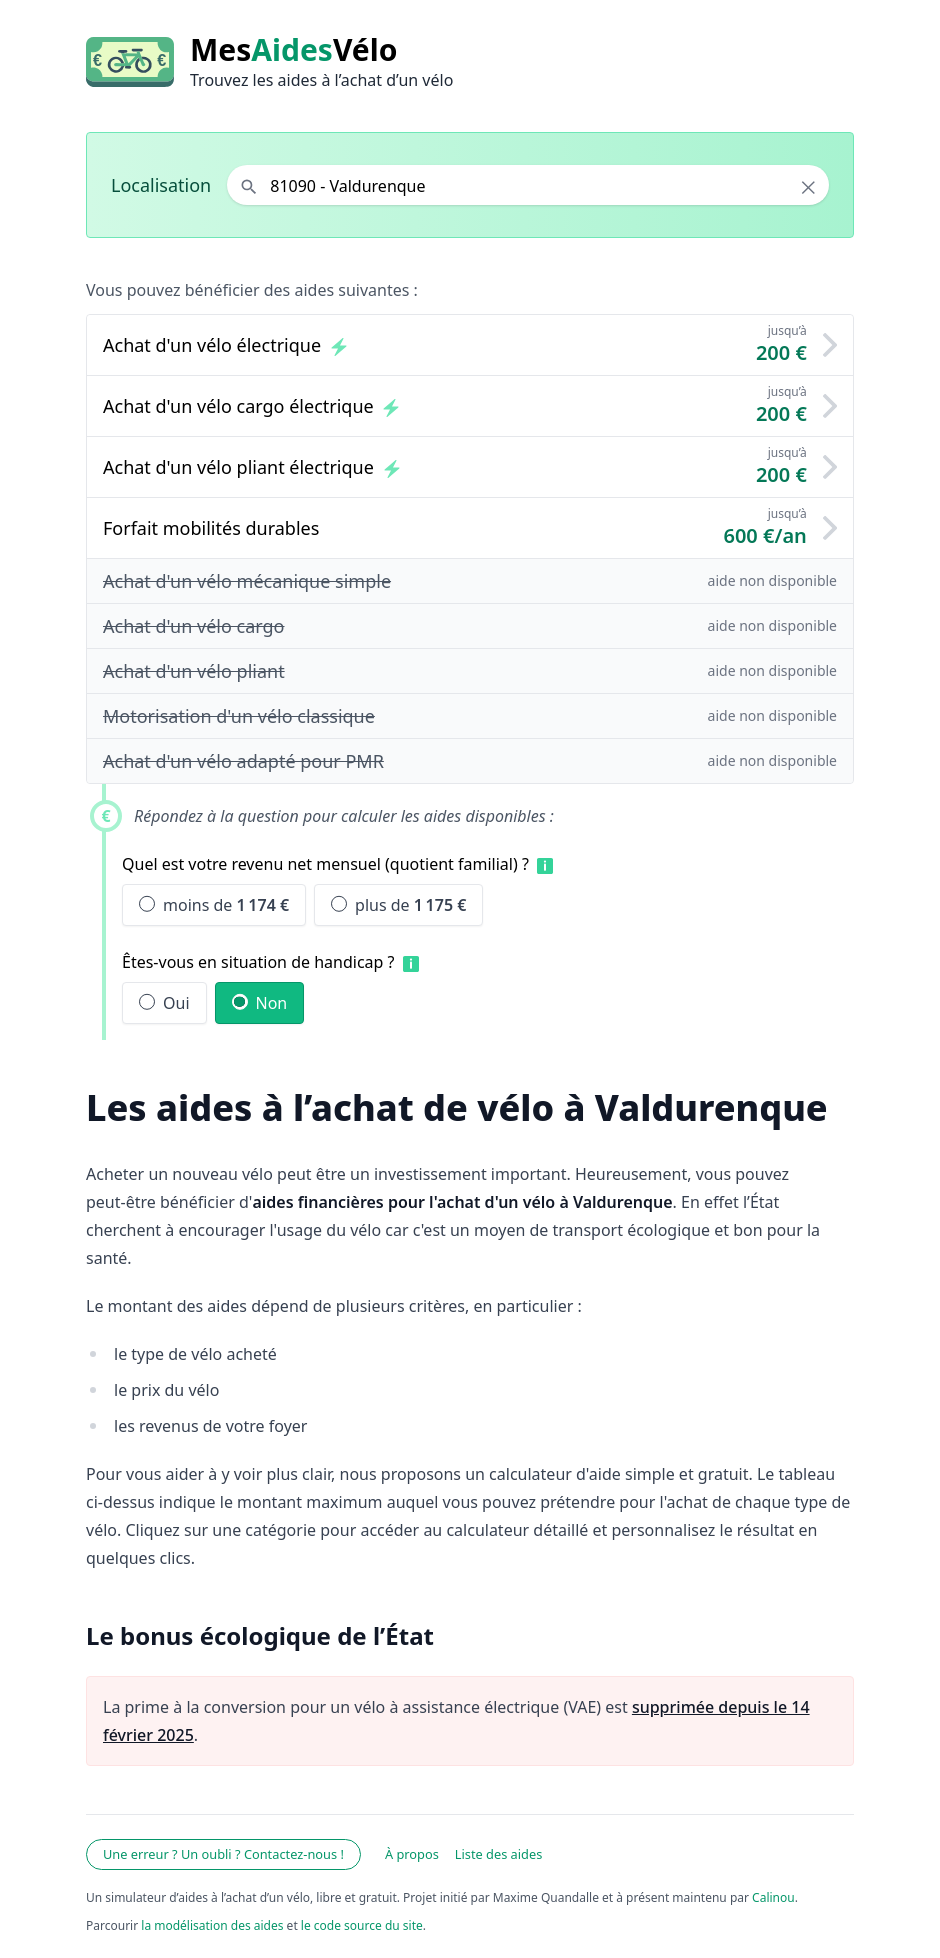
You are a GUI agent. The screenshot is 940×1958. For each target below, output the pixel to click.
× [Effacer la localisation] (808, 187)
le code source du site (362, 1925)
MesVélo (293, 50)
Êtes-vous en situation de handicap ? (258, 962)
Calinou (773, 1897)
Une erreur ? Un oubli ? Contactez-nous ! (223, 1854)
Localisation (161, 185)
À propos (412, 1854)
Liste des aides (499, 1854)
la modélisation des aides (212, 1925)
